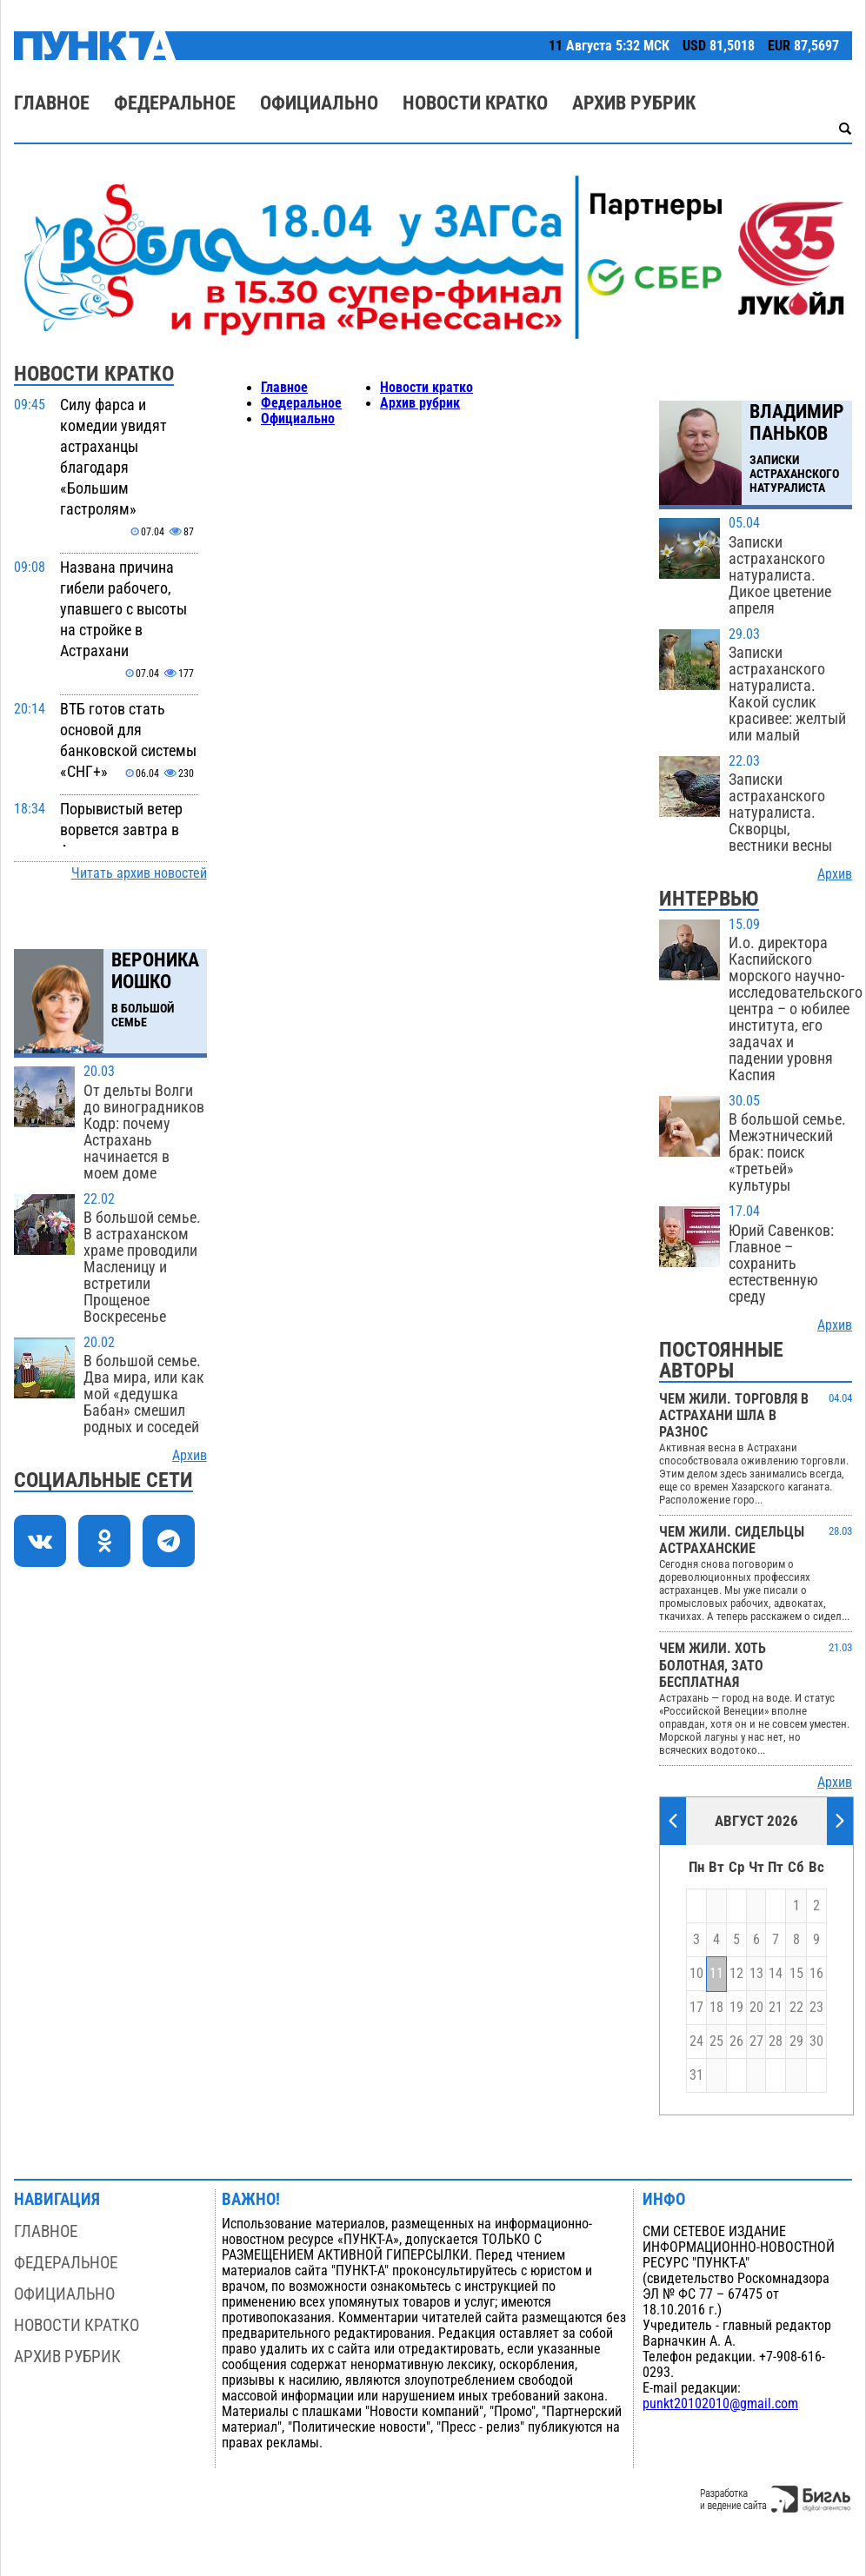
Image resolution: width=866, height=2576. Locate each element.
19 (736, 2007)
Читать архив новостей (139, 873)
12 (736, 1974)
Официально (319, 103)
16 (816, 1974)
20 (756, 2007)
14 (776, 1974)
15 (796, 1974)
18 (716, 2007)
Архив (189, 1456)
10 (696, 1974)
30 (816, 2041)
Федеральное (175, 103)
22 (796, 2007)
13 (756, 1974)
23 (816, 2007)
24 (696, 2041)
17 (696, 2007)
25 (716, 2041)
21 (776, 2007)
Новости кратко (475, 103)
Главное (52, 103)
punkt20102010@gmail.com (720, 2404)
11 (716, 1974)
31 (696, 2075)
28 (776, 2041)
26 (736, 2041)
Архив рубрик (634, 103)
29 (796, 2041)
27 (756, 2041)
